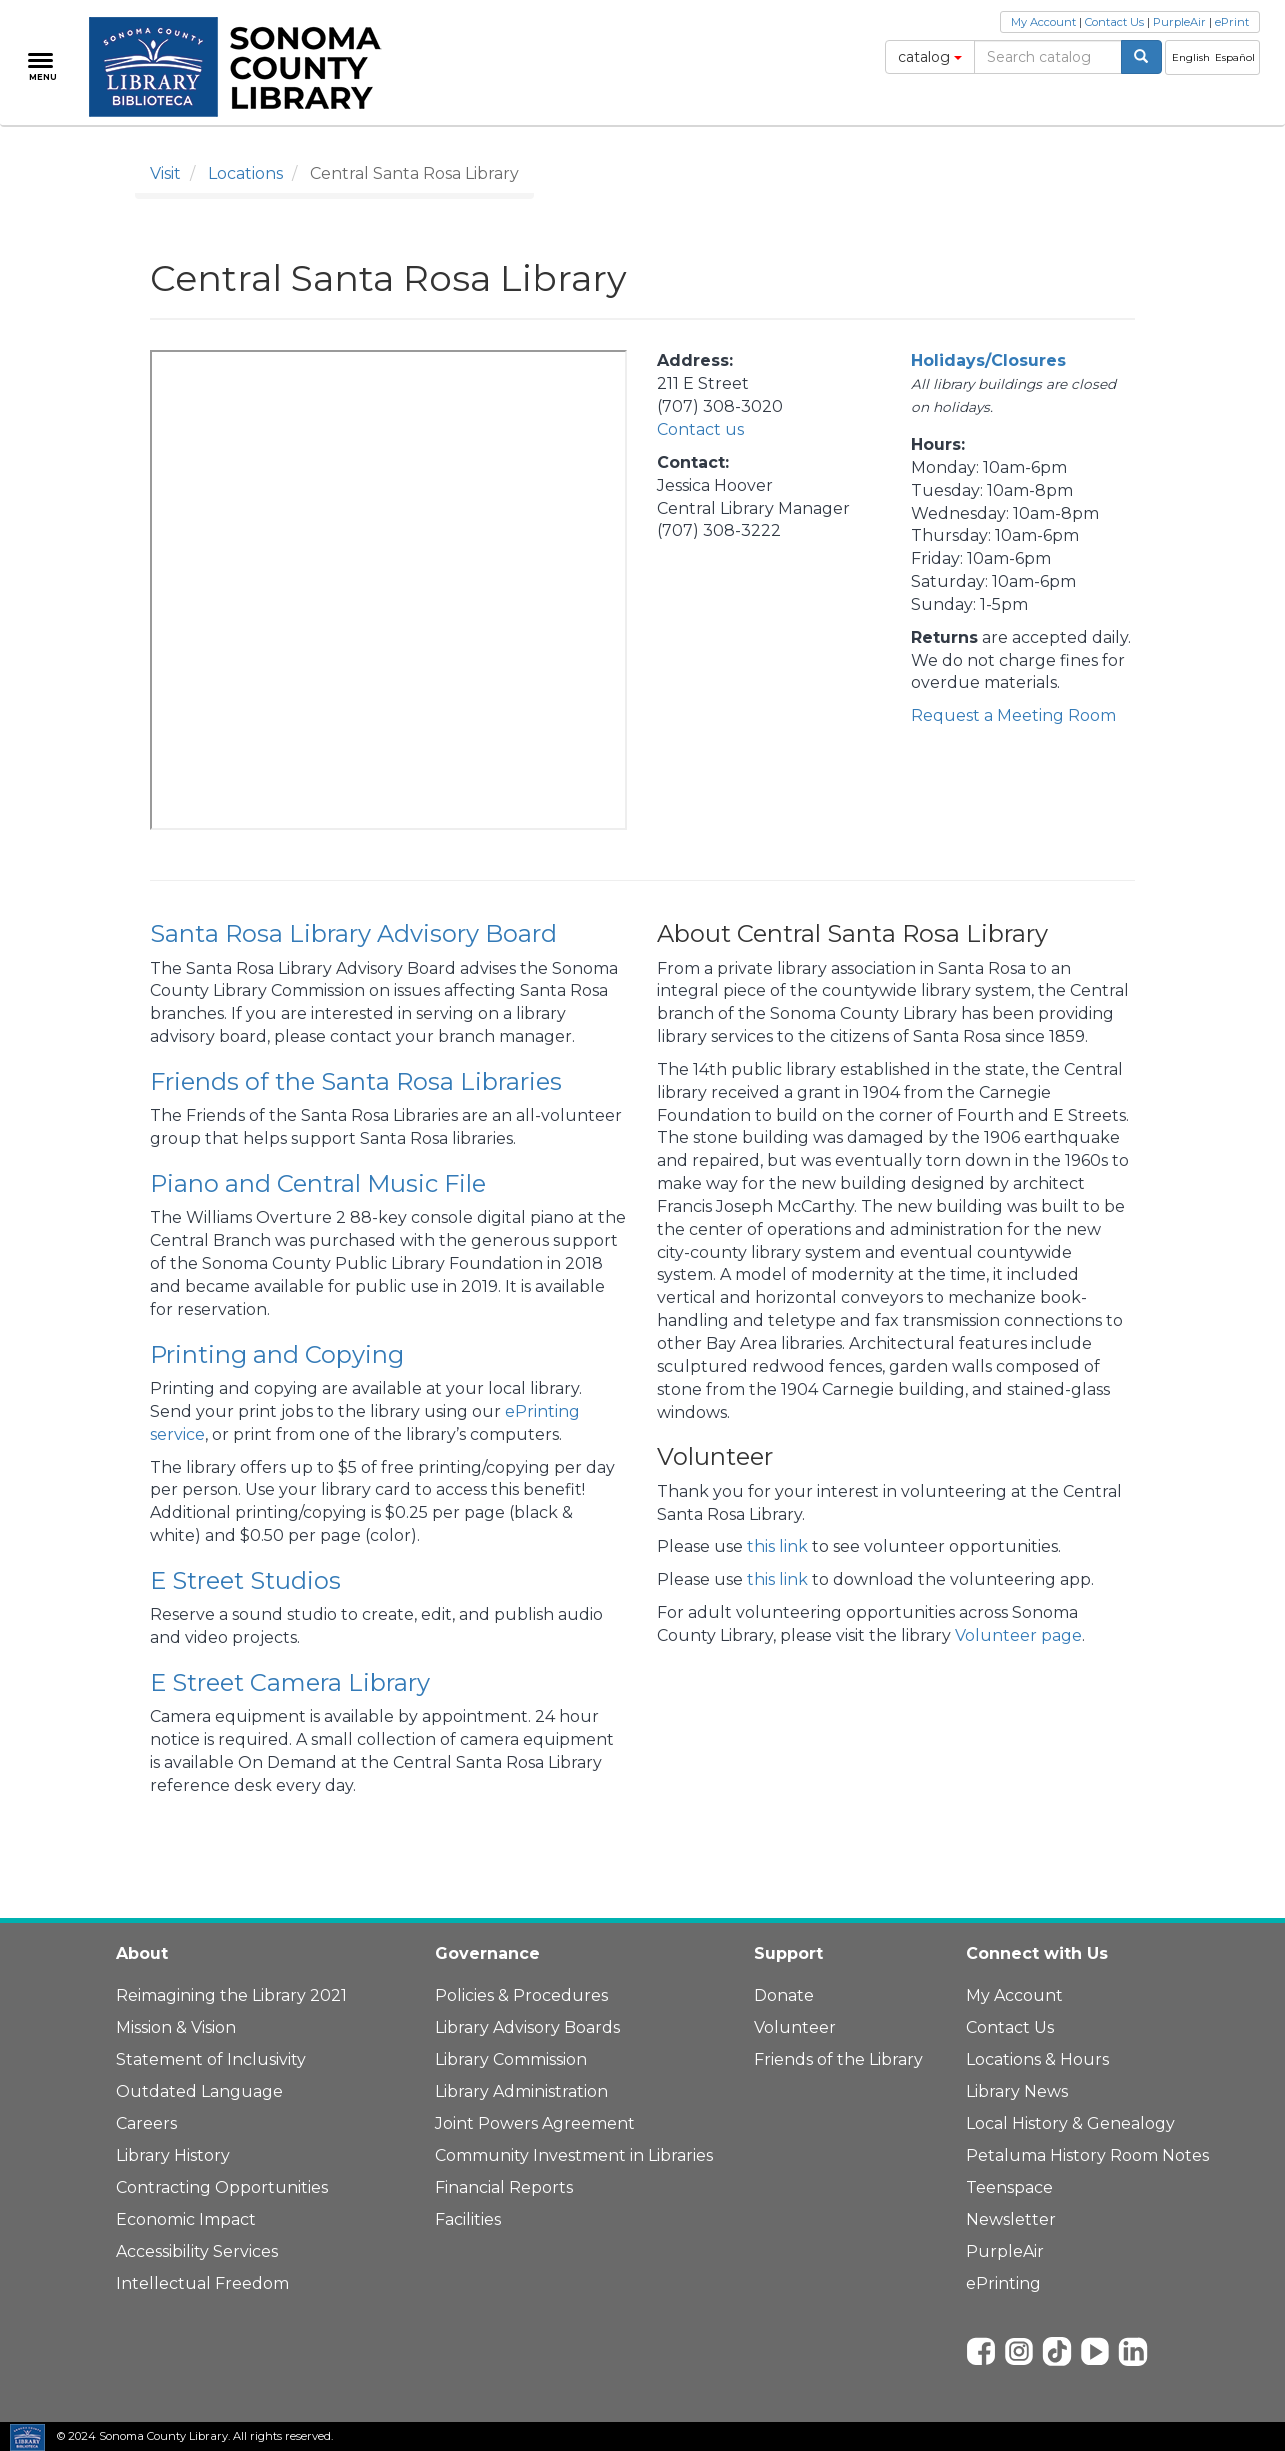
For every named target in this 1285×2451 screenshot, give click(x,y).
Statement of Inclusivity (211, 2059)
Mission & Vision (176, 2027)
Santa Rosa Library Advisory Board (353, 933)
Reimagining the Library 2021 (231, 1995)
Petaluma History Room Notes (1087, 2155)
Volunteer (795, 2027)
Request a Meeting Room (1013, 715)
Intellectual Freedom (202, 2283)
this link (777, 1546)
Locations (245, 173)
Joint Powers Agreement (535, 2123)
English (1191, 57)
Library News (1017, 2091)
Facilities (468, 2219)
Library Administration (521, 2091)
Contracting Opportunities (222, 2187)
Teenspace (1009, 2187)
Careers (146, 2123)
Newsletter (1011, 2219)
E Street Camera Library (290, 1682)
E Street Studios (245, 1580)
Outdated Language (199, 2091)
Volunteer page (1018, 1635)
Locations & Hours (1037, 2059)
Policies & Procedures (521, 1995)
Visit (165, 173)
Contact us (700, 429)
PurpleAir (1179, 22)
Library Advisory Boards (527, 2027)
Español (1235, 57)
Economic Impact (186, 2219)
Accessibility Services (197, 2251)
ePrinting (1003, 2283)
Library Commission (511, 2059)
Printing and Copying (277, 1354)
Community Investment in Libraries (574, 2155)
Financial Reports (504, 2187)
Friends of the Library (838, 2059)
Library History (173, 2155)
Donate (784, 1995)
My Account (1043, 22)
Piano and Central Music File (318, 1183)
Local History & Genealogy (1070, 2123)
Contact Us (1114, 22)
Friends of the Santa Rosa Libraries (356, 1081)
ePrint (1232, 22)
